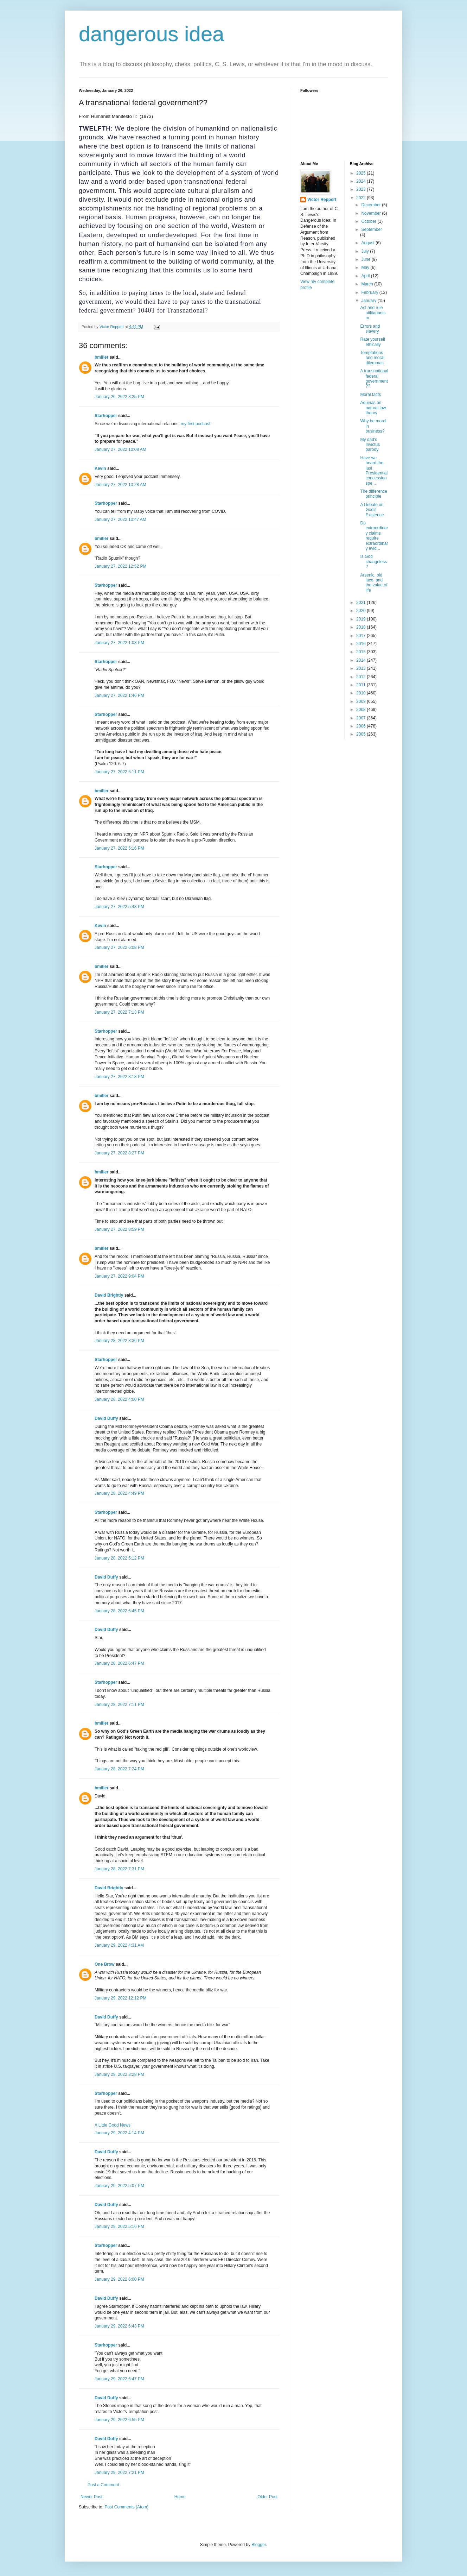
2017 (361, 635)
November (371, 213)
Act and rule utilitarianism (372, 312)
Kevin (100, 468)
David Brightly (109, 1295)
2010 (361, 693)
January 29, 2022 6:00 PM (119, 2279)
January (369, 300)
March (367, 284)
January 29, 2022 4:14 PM (119, 2132)
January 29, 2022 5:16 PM (119, 2226)
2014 (361, 660)
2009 (361, 701)
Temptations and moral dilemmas (372, 357)
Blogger (258, 2544)
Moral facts (370, 394)
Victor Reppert (321, 199)
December (371, 204)
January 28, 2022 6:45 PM (119, 1610)
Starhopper (106, 415)
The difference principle (373, 494)
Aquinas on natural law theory (373, 407)
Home (180, 2496)
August (368, 242)
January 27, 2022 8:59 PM (119, 1229)
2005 (361, 734)
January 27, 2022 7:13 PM (119, 1012)
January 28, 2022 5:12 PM (119, 1558)
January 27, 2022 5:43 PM (119, 906)
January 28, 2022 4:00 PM (119, 1399)
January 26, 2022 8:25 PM (119, 396)
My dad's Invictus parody (370, 444)
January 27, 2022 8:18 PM (119, 1076)
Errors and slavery (370, 329)
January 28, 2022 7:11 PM (119, 1704)
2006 (361, 726)
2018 (361, 627)
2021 (361, 602)
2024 (361, 181)
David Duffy (106, 1418)
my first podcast (195, 423)
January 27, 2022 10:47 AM (120, 519)
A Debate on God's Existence (372, 509)
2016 (361, 643)
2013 (361, 668)
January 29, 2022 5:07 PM (119, 2185)
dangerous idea (151, 34)
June (366, 259)
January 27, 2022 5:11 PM (119, 771)
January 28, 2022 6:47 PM (119, 1663)
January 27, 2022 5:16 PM (119, 848)
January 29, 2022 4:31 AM (119, 1945)
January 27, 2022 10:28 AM (120, 484)
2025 (361, 173)
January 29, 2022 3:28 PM (119, 2074)
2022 (361, 197)
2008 (361, 709)
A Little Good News (112, 2125)
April (366, 275)
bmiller (101, 357)
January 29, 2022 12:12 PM (120, 1998)
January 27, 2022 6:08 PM (119, 947)
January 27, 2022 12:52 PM (120, 566)
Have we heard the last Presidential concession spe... (374, 470)
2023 (361, 189)
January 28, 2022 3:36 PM (119, 1340)
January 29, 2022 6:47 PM (119, 2378)
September (371, 229)
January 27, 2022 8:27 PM (119, 1153)
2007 (361, 718)
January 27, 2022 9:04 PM (119, 1276)
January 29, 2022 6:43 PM (119, 2326)
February (370, 292)
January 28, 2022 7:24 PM (119, 1768)
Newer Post (91, 2496)
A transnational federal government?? (374, 379)
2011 (361, 684)
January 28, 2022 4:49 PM (119, 1493)
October (369, 221)
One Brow (105, 1964)
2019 (361, 619)
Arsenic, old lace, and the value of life (373, 583)
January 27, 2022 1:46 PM (119, 695)
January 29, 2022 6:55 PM (119, 2419)
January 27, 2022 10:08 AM (120, 449)
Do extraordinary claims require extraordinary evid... (374, 536)
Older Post (267, 2496)
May (365, 267)
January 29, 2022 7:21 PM (119, 2472)
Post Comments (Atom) (126, 2507)
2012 (361, 676)
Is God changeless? (373, 561)
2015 (361, 651)
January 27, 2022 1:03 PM (119, 642)
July (365, 251)
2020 (361, 610)
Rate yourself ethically (372, 342)
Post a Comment (103, 2484)
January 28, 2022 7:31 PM (119, 1868)
